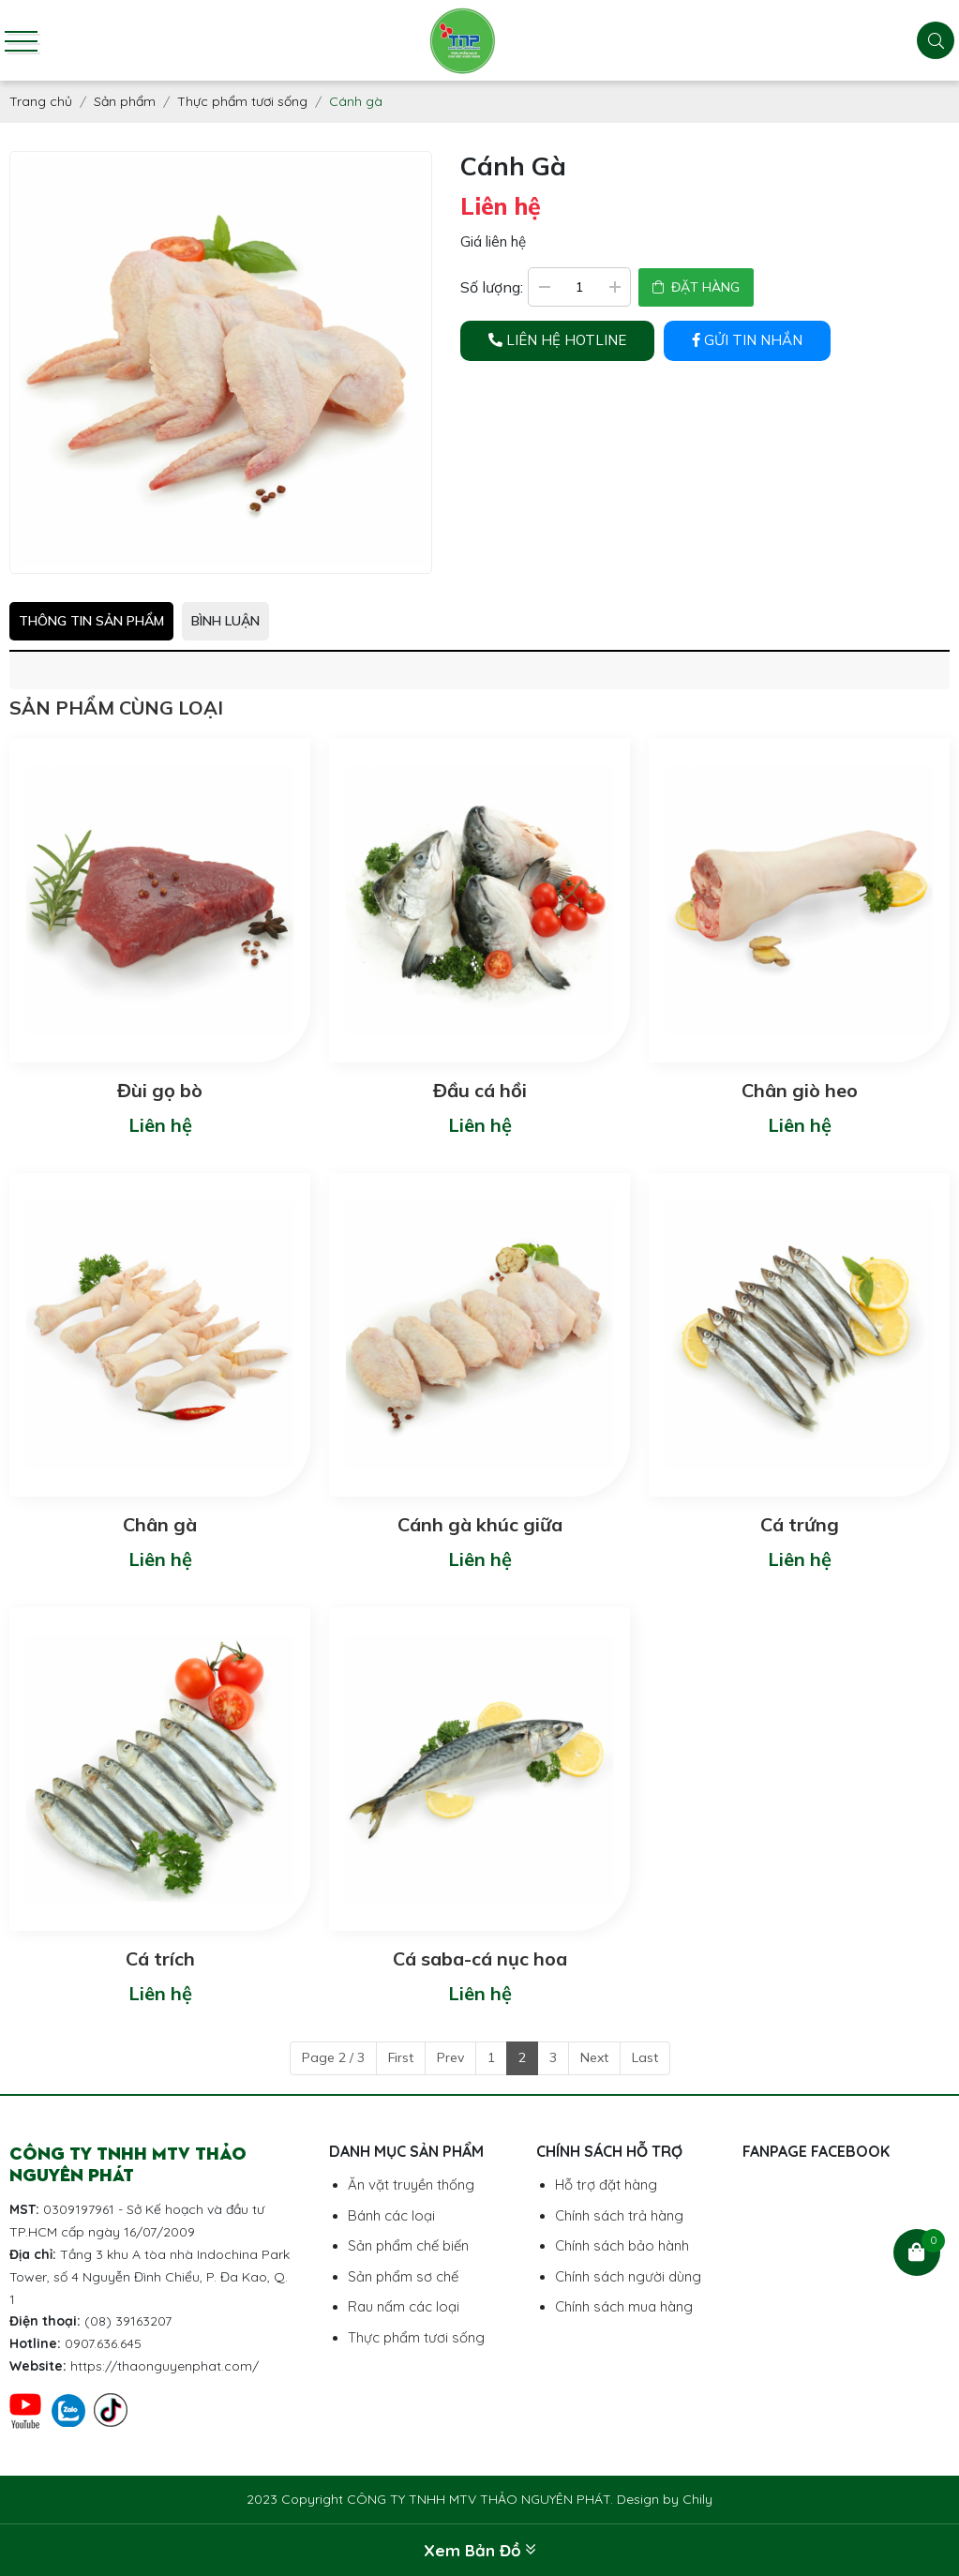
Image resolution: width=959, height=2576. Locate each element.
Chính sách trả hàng (619, 2215)
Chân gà (160, 1524)
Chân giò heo (800, 1090)
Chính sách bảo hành (622, 2245)
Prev (450, 2057)
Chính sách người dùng (628, 2276)
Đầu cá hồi (480, 1090)
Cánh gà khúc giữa (479, 1524)
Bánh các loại (391, 2215)
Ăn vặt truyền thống (411, 2184)
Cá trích (160, 1958)
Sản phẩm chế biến (408, 2245)
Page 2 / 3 (333, 2057)
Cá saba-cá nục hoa (480, 1958)
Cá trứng (799, 1524)
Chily (697, 2499)
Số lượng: (491, 287)
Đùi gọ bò (159, 1090)
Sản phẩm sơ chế (403, 2276)
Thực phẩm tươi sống (416, 2337)
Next (594, 2057)
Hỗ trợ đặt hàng (606, 2184)
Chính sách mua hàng (624, 2306)
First (400, 2057)
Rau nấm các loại (403, 2306)
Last (645, 2057)
